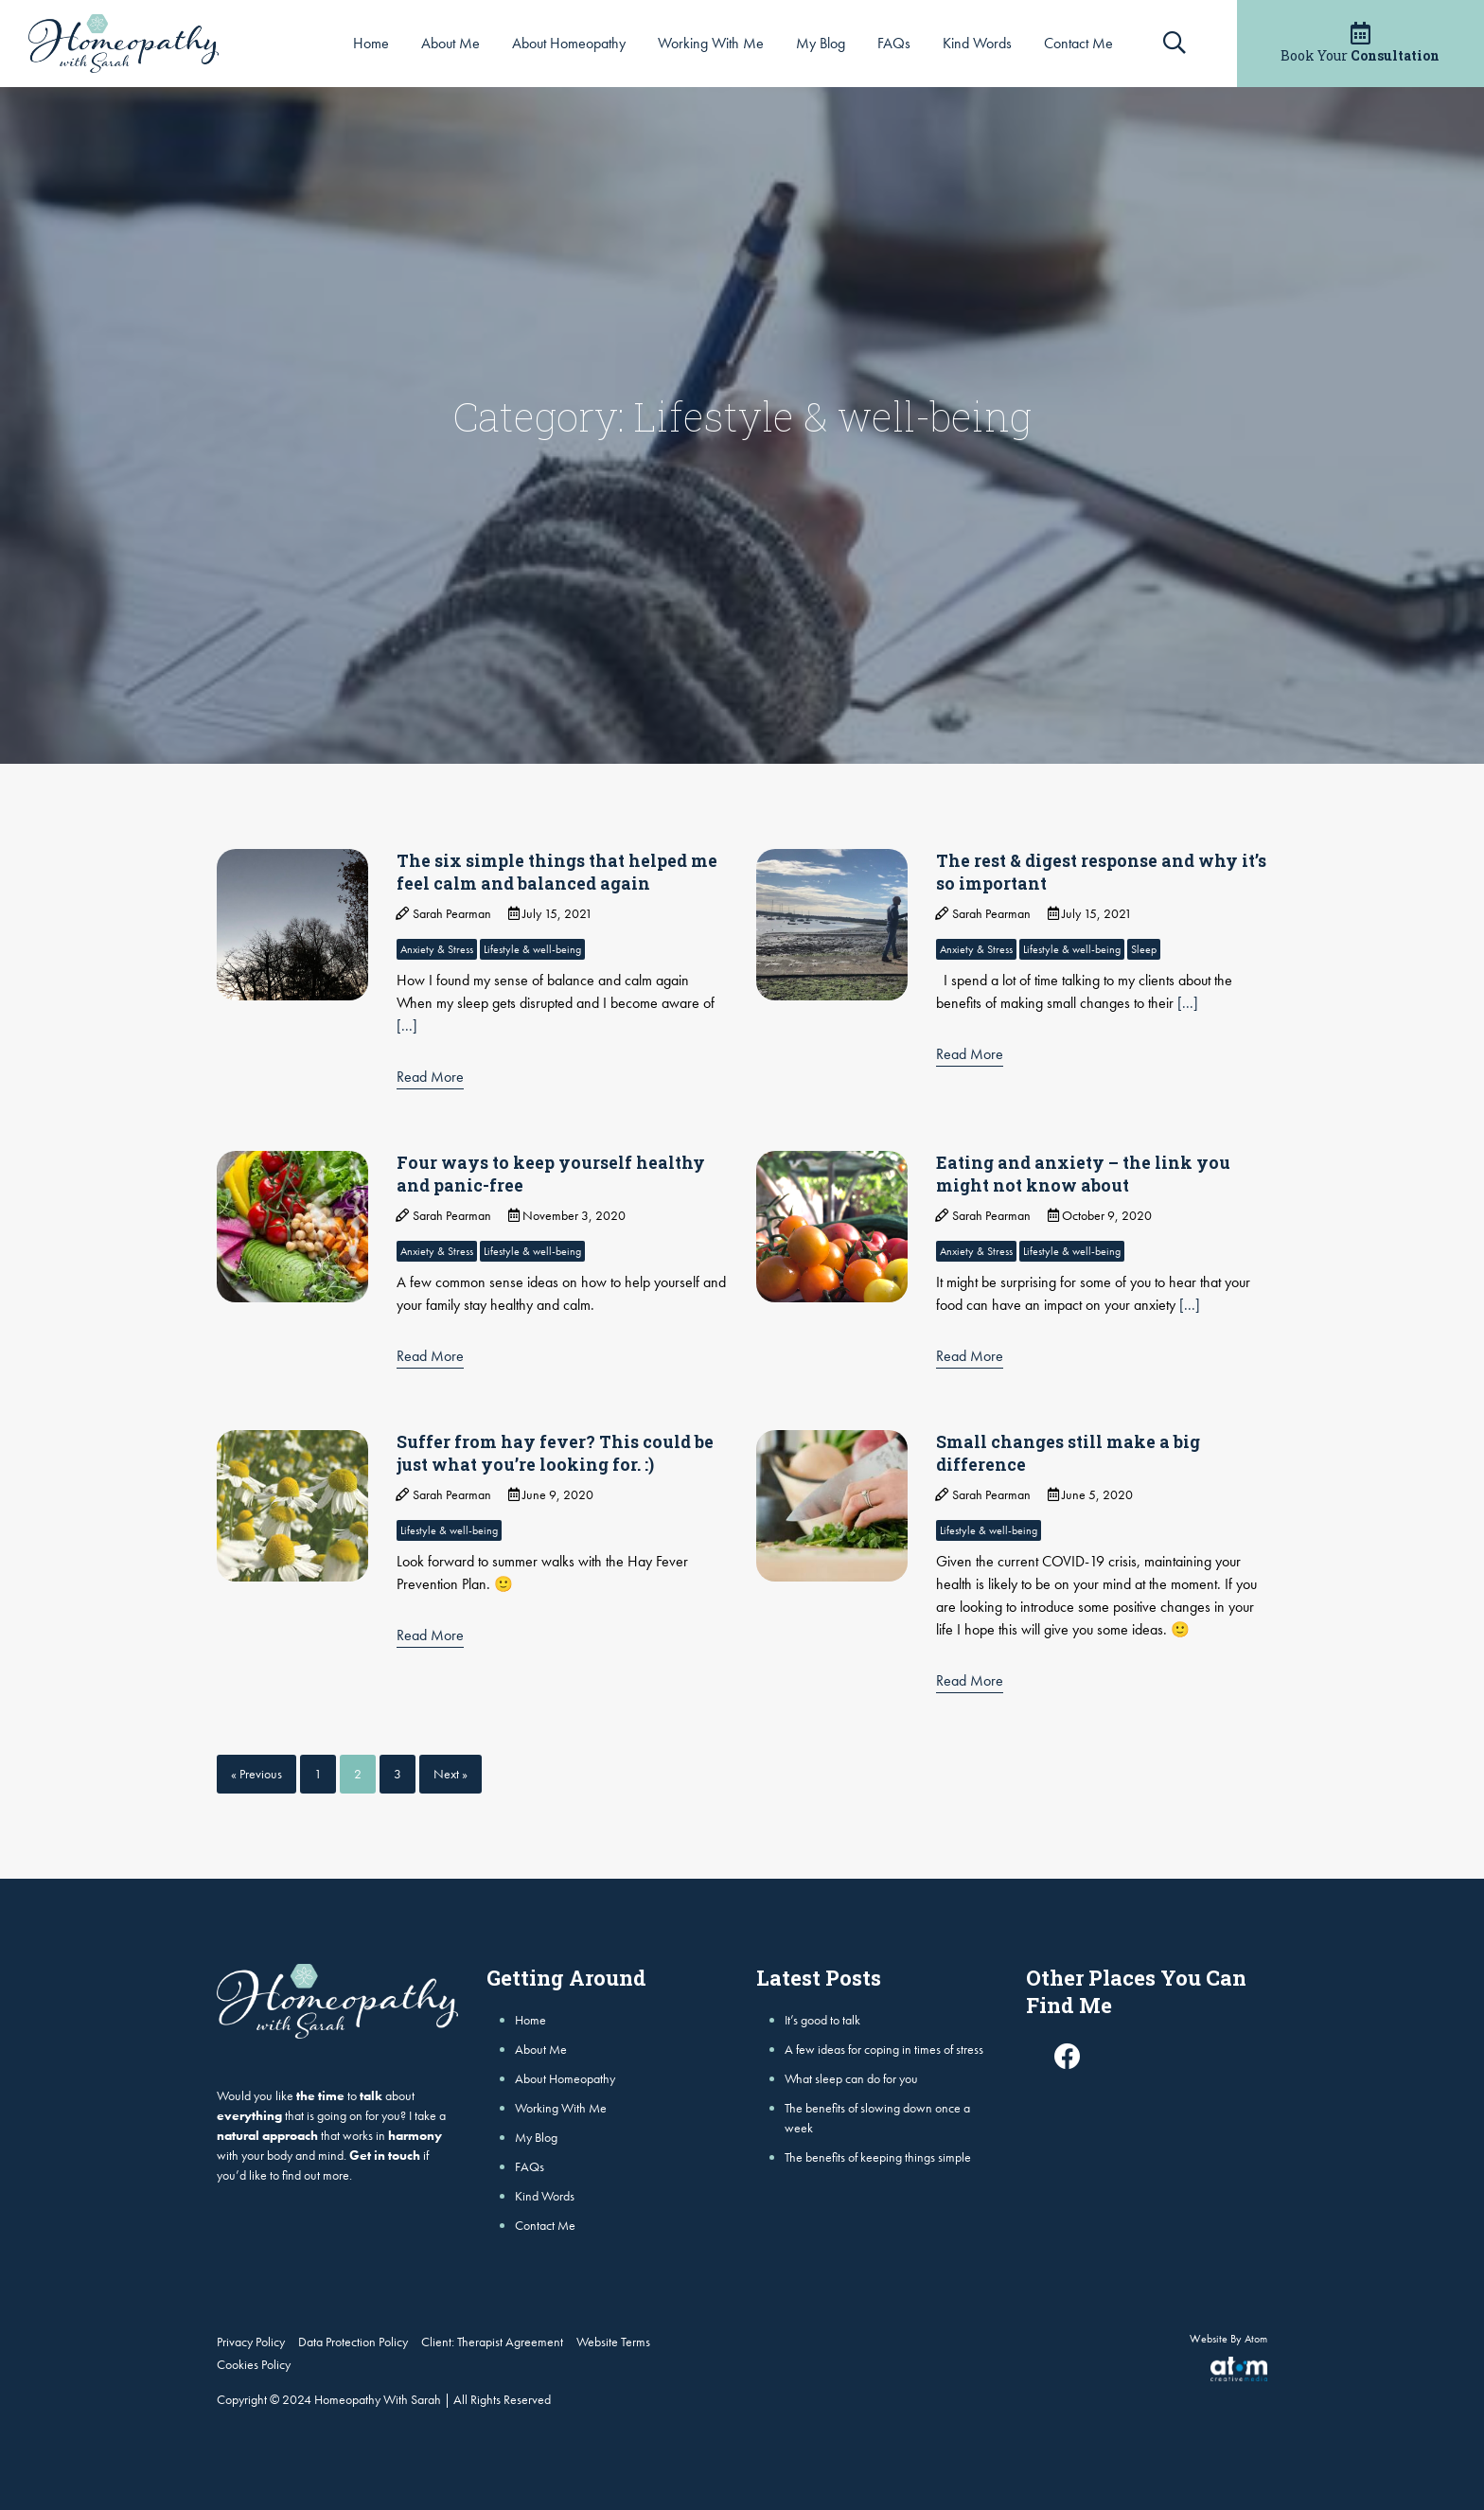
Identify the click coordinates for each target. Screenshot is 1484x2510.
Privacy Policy (251, 2341)
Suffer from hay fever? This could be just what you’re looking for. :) (556, 1453)
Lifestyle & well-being (532, 949)
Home (371, 43)
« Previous (256, 1773)
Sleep (1144, 949)
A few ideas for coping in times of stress (884, 2049)
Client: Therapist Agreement (492, 2341)
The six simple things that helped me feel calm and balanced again (560, 871)
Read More (430, 1077)
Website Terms (613, 2341)
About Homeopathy (569, 43)
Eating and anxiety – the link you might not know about (1085, 1173)
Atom (1256, 2338)
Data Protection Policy (353, 2341)
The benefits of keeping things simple (878, 2156)
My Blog (820, 43)
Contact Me (1078, 43)
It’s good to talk (822, 2019)
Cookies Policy (254, 2364)
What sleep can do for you (851, 2078)
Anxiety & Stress (436, 949)
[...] (407, 1025)
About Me (450, 43)
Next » (450, 1773)
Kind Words (977, 43)
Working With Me (711, 43)
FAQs (893, 43)
